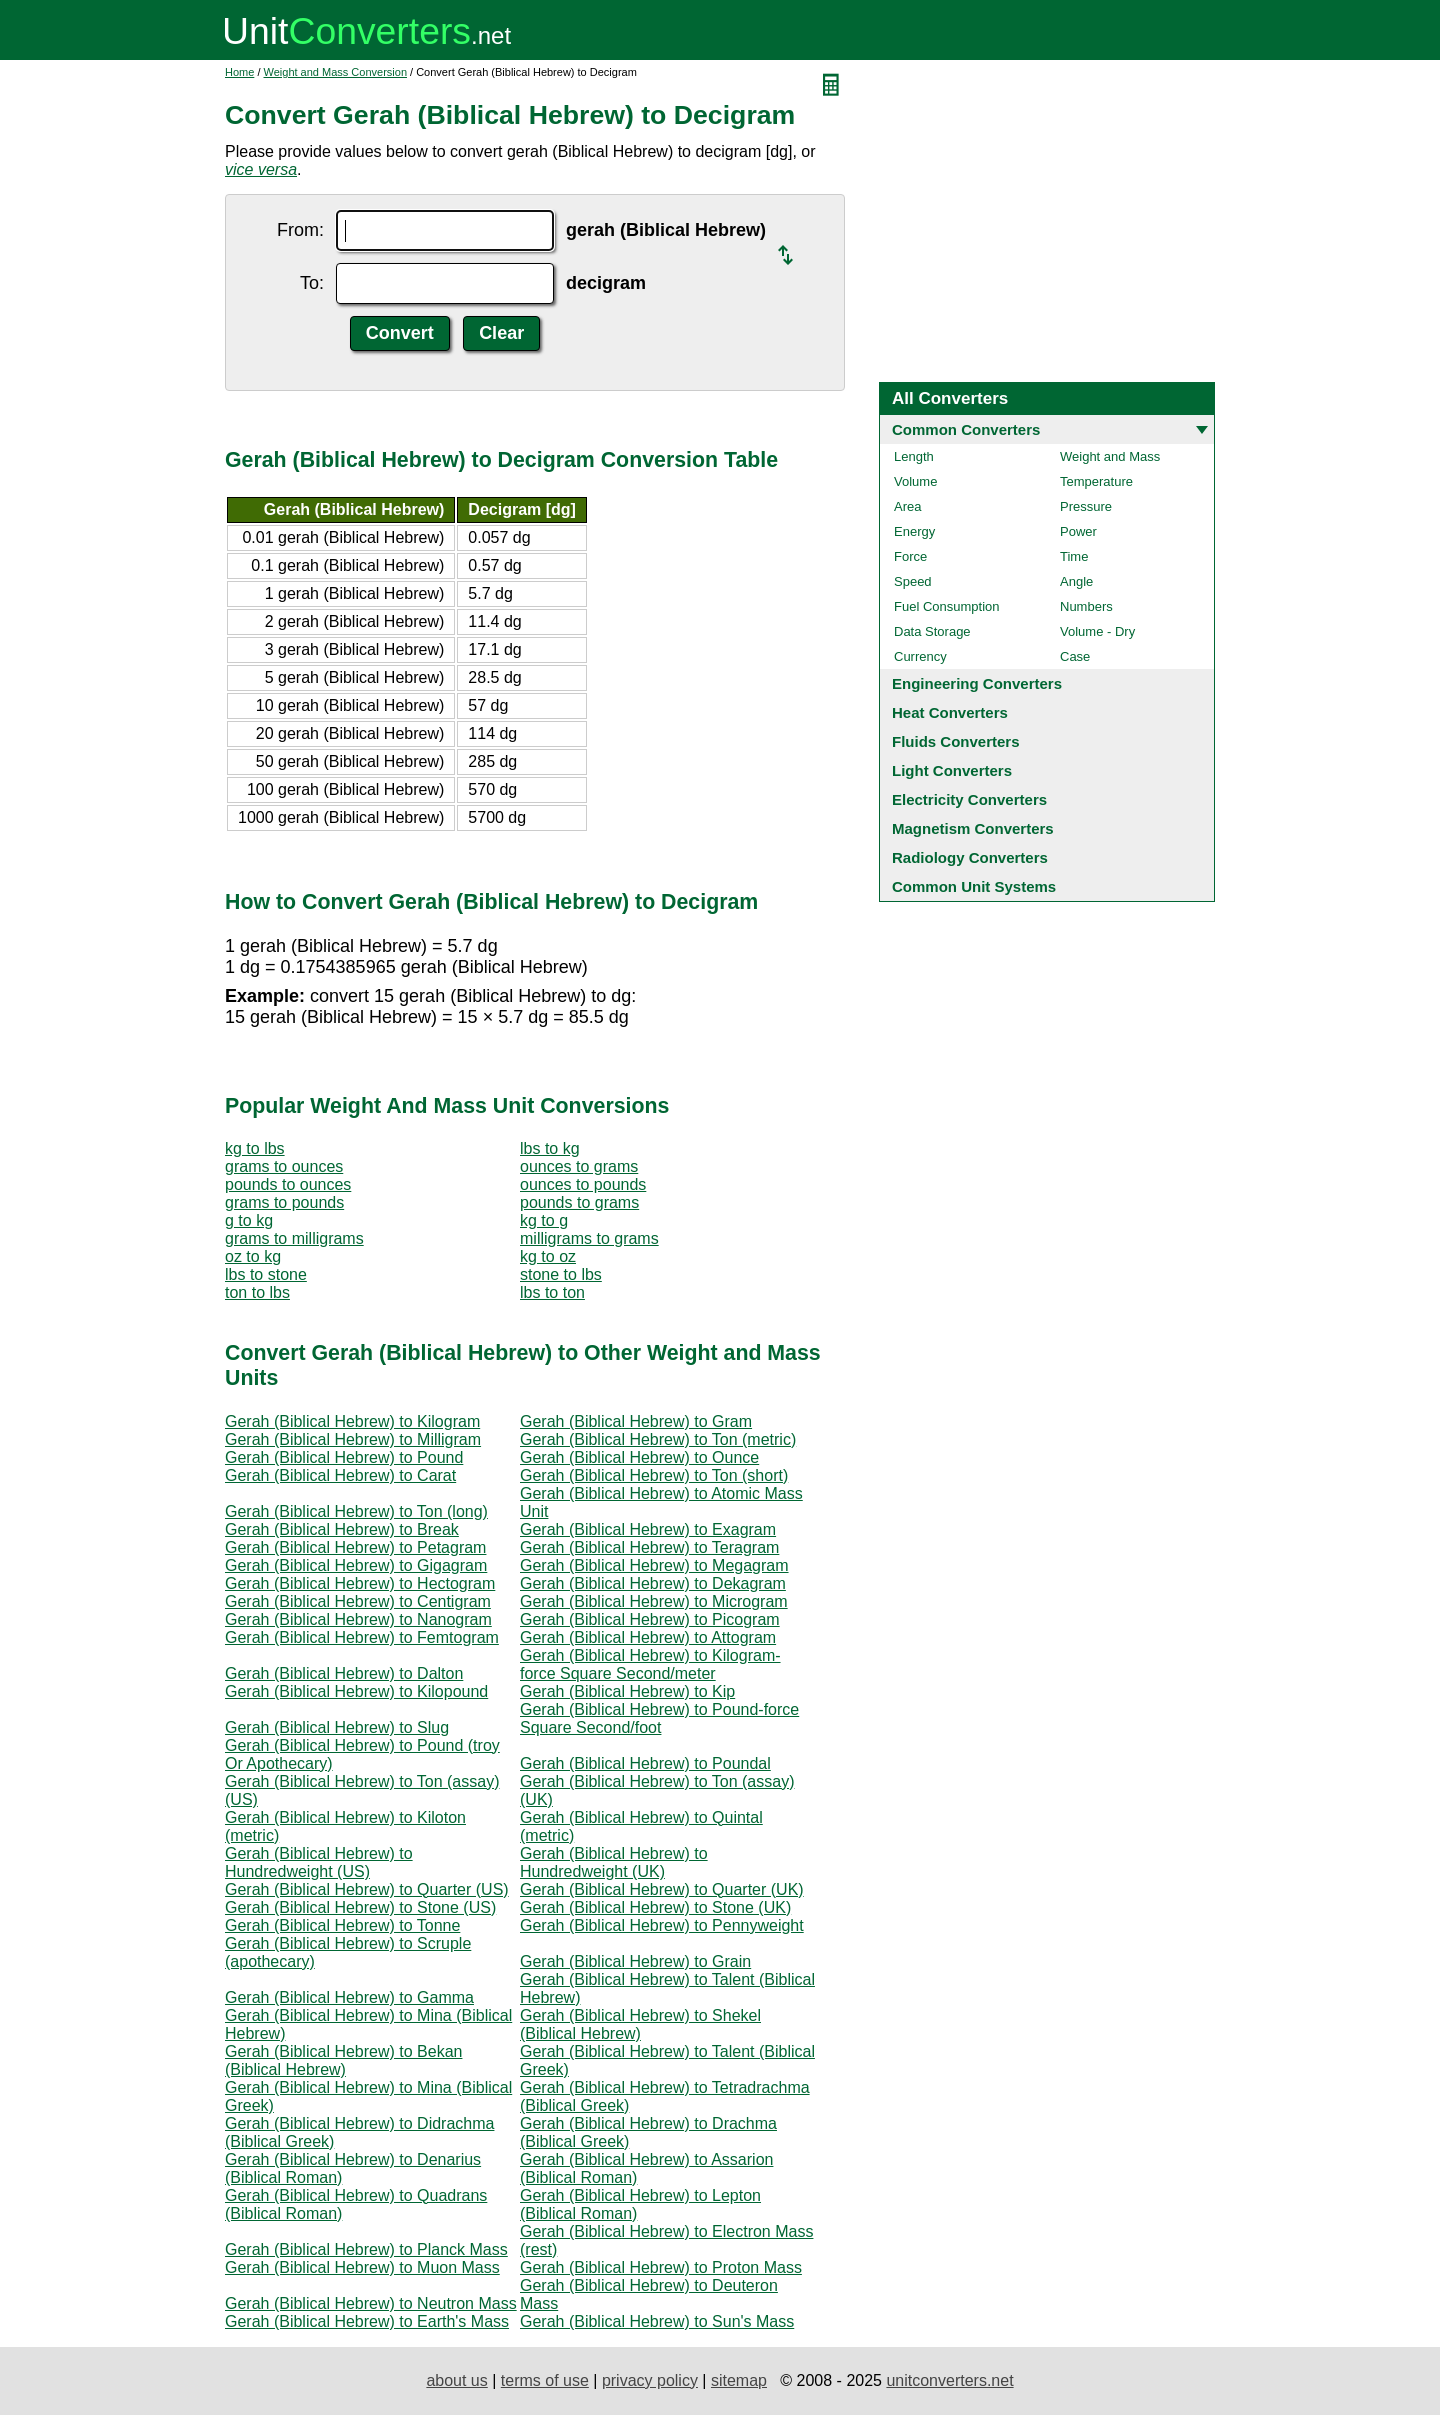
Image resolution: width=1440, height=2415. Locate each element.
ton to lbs (257, 1292)
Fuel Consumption (947, 606)
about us (456, 2380)
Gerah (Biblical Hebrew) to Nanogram (358, 1619)
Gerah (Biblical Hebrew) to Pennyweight (662, 1925)
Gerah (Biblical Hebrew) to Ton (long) (356, 1511)
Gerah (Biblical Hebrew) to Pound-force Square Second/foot (659, 1718)
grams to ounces (284, 1166)
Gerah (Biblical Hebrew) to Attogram (648, 1637)
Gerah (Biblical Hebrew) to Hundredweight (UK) (614, 1862)
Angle (1076, 581)
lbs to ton (552, 1292)
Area (907, 506)
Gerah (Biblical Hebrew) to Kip (627, 1691)
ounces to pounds (583, 1184)
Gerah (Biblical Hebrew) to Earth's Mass (367, 2321)
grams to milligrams (294, 1238)
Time (1074, 556)
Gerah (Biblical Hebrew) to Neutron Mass (371, 2303)
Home (239, 72)
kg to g (544, 1220)
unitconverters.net (949, 2380)
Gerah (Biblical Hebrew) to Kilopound (356, 1691)
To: (312, 283)
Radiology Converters (970, 857)
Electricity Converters (969, 799)
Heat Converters (950, 712)
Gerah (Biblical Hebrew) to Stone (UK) (655, 1907)
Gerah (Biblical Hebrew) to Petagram (355, 1547)
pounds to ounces (288, 1184)
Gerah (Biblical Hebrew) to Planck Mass (366, 2249)
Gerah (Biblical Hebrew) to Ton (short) (654, 1475)
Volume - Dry (1097, 631)
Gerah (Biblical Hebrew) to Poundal (645, 1763)
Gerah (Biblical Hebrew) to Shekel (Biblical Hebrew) (640, 2024)
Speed (913, 581)
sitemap (739, 2380)
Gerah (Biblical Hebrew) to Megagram (654, 1565)
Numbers (1086, 606)
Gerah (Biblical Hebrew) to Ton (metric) (658, 1439)
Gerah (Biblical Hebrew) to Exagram (648, 1529)
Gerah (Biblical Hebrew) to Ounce (639, 1457)
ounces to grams (579, 1166)
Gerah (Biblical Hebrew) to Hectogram (360, 1583)
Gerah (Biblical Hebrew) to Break (342, 1529)
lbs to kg (550, 1148)
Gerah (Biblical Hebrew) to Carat (340, 1475)
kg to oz (548, 1256)
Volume (915, 481)
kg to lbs (255, 1148)
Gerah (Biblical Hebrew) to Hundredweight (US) (319, 1862)
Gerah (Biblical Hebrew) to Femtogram (362, 1637)
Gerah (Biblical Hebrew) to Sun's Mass (657, 2321)
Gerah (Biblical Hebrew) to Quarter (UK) (662, 1889)
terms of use (545, 2380)
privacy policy (650, 2380)
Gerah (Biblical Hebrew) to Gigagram (356, 1565)
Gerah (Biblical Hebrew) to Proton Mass (661, 2267)
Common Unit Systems (974, 886)
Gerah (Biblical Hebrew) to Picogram (650, 1619)
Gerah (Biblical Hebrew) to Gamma (349, 1997)
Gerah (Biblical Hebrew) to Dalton (344, 1673)
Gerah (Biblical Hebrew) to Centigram (358, 1601)
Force (910, 556)
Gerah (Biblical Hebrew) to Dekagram (653, 1583)
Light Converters (952, 770)
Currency (920, 656)
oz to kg (253, 1256)
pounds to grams (579, 1202)
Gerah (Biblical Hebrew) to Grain (635, 1961)
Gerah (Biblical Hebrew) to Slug (337, 1727)
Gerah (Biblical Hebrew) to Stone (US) (360, 1907)
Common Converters (966, 429)
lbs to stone (266, 1274)
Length (914, 456)
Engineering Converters (977, 683)
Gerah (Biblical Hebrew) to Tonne (342, 1925)
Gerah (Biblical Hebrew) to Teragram (649, 1547)
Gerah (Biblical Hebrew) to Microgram (654, 1601)
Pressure (1086, 506)
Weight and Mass (1110, 456)
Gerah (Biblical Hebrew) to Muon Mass (362, 2267)
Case (1075, 656)
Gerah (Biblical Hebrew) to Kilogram (352, 1421)
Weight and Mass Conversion (335, 72)
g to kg (249, 1220)
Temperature (1096, 481)
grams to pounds (284, 1202)
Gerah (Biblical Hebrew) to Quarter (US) (367, 1889)
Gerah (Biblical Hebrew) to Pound (344, 1457)
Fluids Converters (956, 741)
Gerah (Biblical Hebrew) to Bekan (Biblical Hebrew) (343, 2060)
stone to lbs (561, 1274)
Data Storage (932, 631)
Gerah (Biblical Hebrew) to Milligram (353, 1439)
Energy (914, 531)
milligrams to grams (589, 1238)
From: (300, 230)
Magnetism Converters (973, 828)
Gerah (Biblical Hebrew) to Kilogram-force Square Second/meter (650, 1664)
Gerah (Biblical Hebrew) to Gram (636, 1421)
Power (1078, 531)
